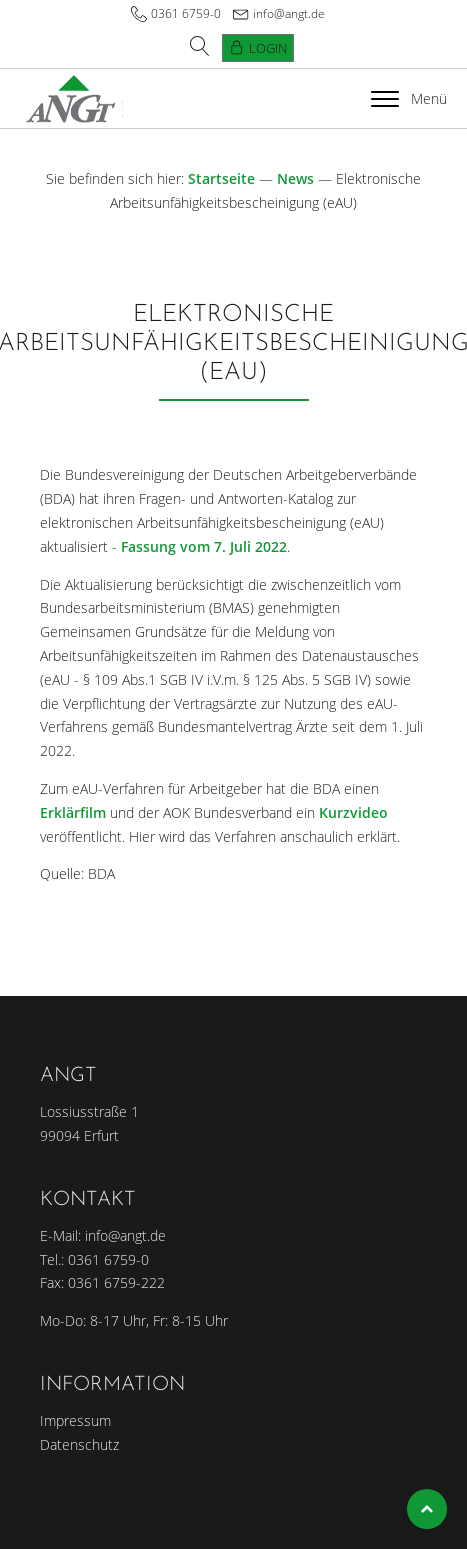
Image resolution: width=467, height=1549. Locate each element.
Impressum (75, 1420)
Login (268, 48)
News (295, 178)
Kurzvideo (353, 812)
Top (427, 1509)
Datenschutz (79, 1444)
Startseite (221, 178)
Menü (409, 98)
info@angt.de (289, 13)
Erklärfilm (73, 812)
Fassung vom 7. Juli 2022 (204, 546)
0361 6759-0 (186, 13)
